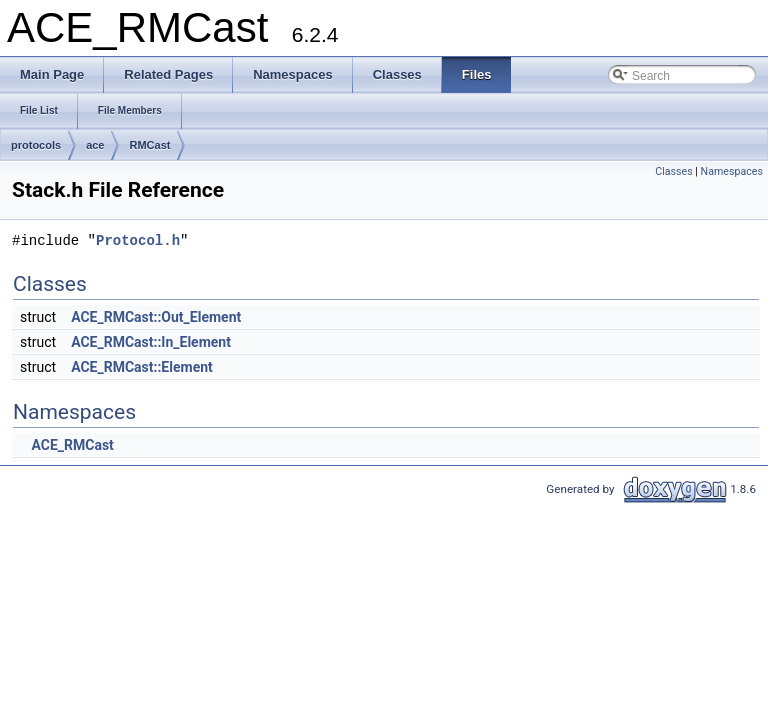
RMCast (149, 145)
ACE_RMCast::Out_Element (156, 317)
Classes (673, 171)
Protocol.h (138, 240)
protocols (36, 145)
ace (95, 145)
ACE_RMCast (72, 445)
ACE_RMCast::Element (142, 367)
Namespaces (732, 171)
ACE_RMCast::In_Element (151, 342)
